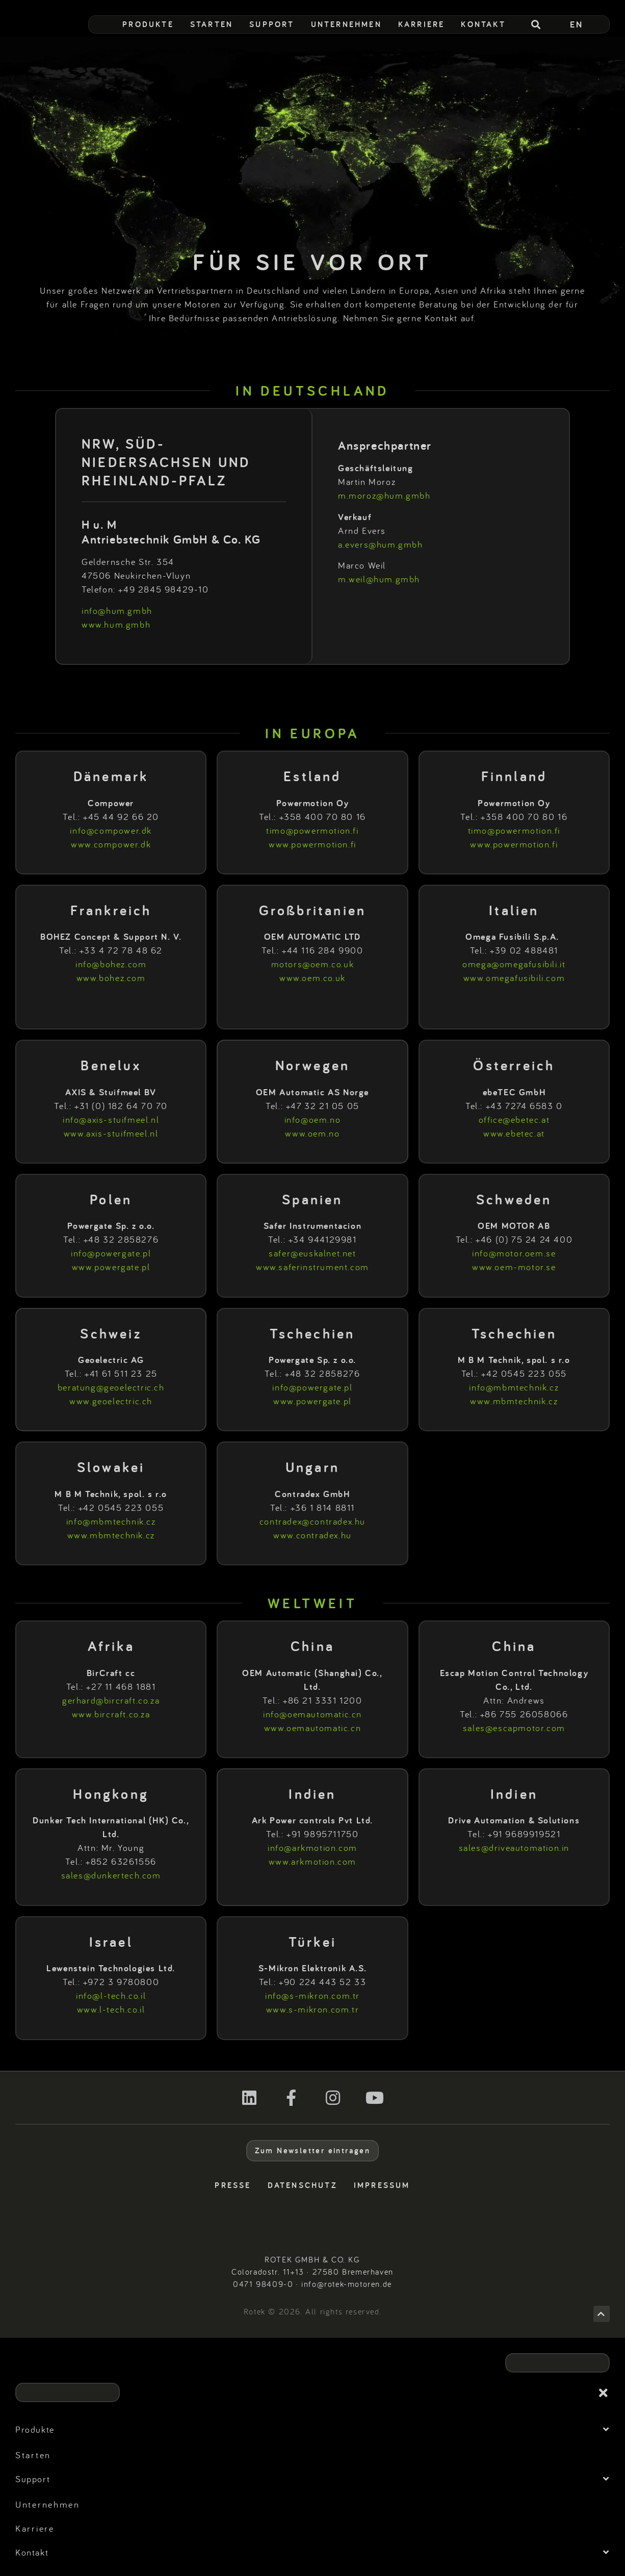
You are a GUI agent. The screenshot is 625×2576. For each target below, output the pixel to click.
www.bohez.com (111, 978)
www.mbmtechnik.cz (514, 1401)
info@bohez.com (110, 964)
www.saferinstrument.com (312, 1267)
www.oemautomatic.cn (312, 1728)
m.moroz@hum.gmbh (384, 495)
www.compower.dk (111, 844)
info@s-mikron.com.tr (312, 1995)
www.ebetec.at (514, 1133)
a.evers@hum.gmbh (380, 544)
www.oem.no (312, 1133)
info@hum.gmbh (117, 610)
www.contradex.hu (312, 1535)
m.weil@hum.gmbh (379, 579)
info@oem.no (312, 1119)
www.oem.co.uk (312, 978)
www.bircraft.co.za (111, 1714)
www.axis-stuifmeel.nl (111, 1133)
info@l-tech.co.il (111, 1995)
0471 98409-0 (263, 2284)
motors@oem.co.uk (312, 964)
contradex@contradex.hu (312, 1521)
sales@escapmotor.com (514, 1728)
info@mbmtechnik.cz (514, 1387)
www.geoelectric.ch (110, 1401)
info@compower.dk (111, 830)
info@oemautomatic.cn (312, 1714)
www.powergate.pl (111, 1267)
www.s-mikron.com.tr (312, 2009)
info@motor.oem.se (514, 1253)
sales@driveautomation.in (514, 1847)
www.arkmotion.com (312, 1861)
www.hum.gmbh (116, 624)
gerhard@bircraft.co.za (111, 1700)
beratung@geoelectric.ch (111, 1387)
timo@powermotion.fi (312, 830)
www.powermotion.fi (312, 844)
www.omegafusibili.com (514, 978)
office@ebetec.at (514, 1119)
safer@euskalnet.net (312, 1253)
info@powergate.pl (111, 1253)
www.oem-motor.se (514, 1267)
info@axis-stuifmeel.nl (111, 1119)
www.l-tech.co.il (111, 2009)
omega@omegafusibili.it (513, 964)
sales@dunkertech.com (111, 1875)
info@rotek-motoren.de (346, 2284)
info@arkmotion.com (312, 1847)
